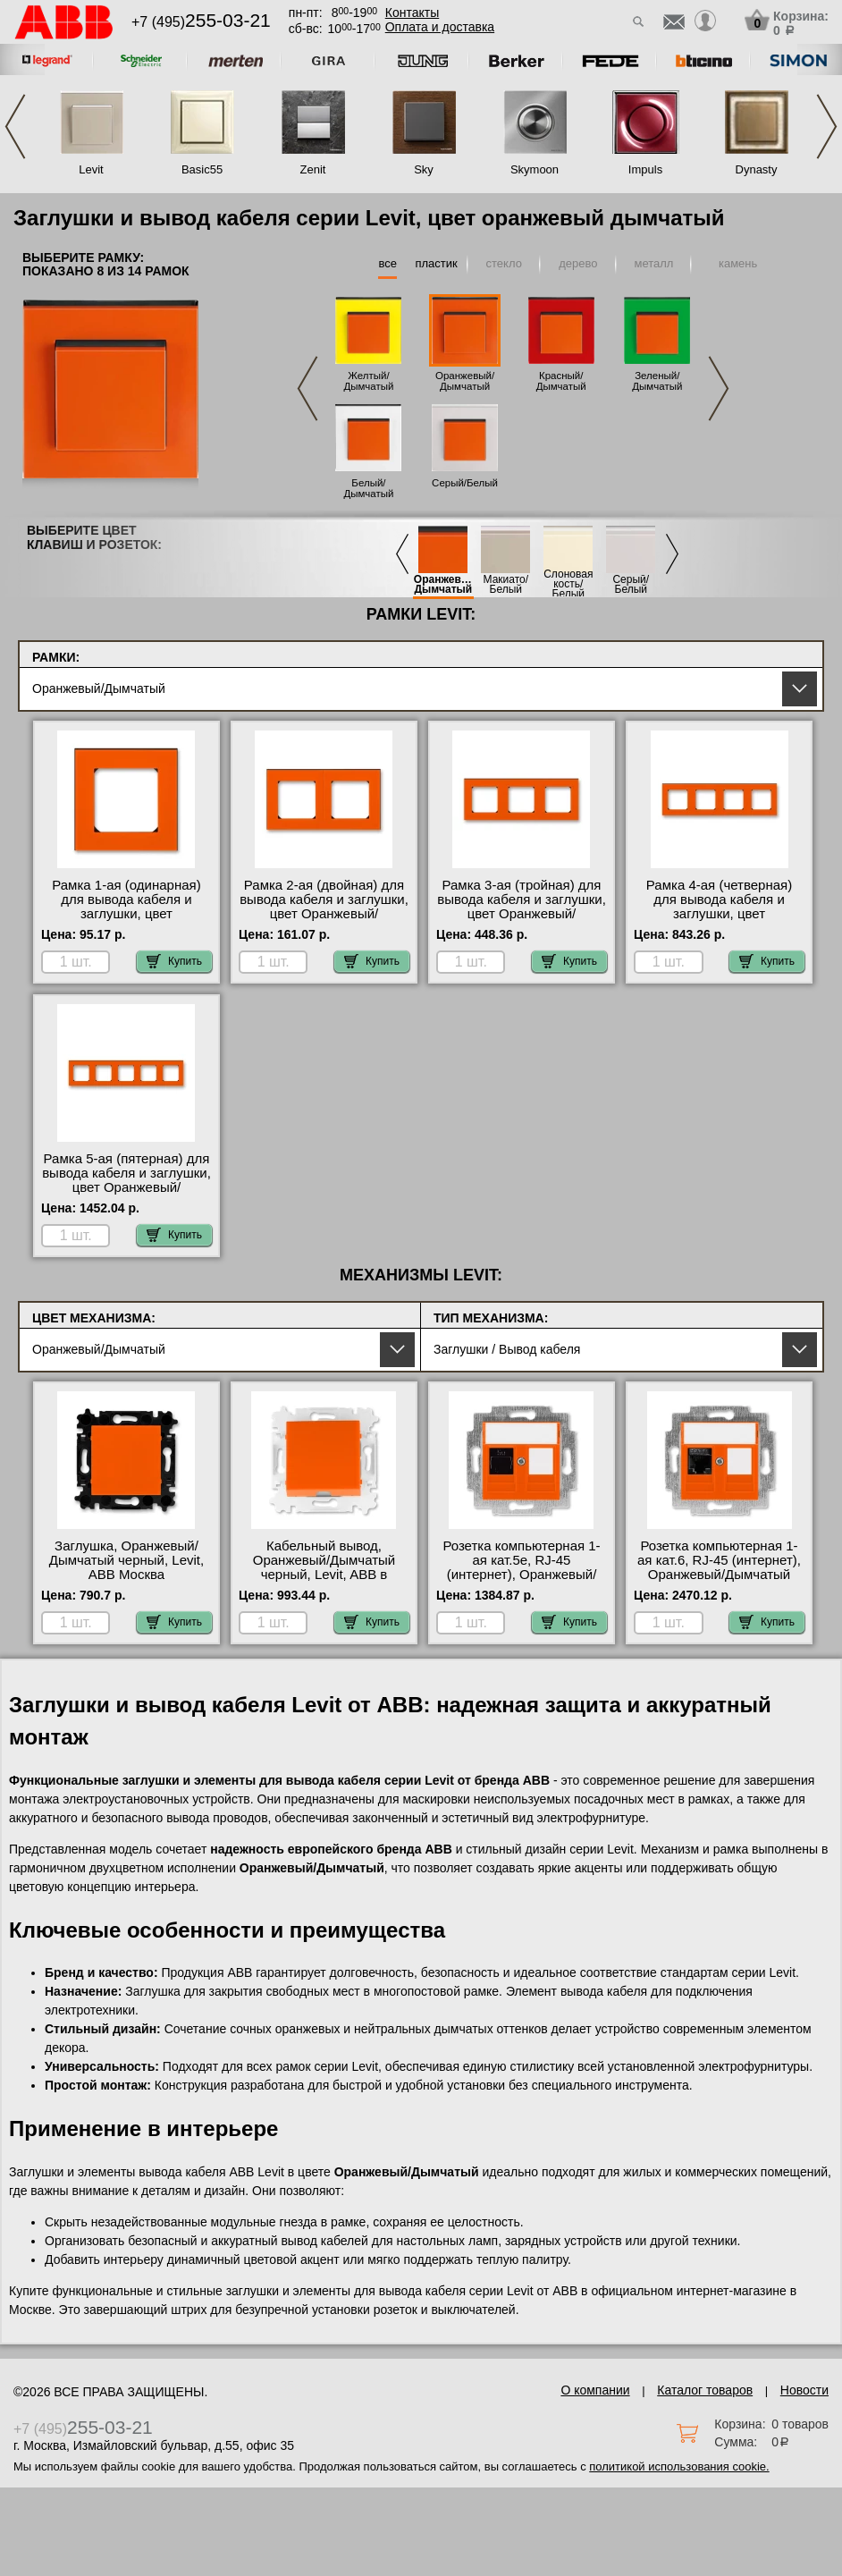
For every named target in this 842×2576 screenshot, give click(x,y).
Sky (424, 169)
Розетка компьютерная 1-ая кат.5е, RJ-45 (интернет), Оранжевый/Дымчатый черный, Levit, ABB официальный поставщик (521, 1582)
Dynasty (757, 169)
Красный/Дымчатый (561, 381)
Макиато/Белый (506, 585)
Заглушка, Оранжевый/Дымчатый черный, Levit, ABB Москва (126, 1560)
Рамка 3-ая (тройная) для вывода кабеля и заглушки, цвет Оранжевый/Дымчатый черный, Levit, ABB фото (521, 914)
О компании (594, 2390)
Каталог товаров (705, 2390)
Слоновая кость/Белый (568, 584)
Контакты (412, 12)
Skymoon (534, 169)
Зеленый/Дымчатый (657, 381)
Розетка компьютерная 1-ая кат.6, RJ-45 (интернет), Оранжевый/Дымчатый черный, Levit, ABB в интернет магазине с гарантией (719, 1582)
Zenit (313, 169)
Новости (804, 2390)
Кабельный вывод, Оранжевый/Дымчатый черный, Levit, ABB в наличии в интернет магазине (324, 1574)
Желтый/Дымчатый (368, 381)
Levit (91, 169)
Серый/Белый (465, 482)
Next (827, 126)
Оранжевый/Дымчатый (464, 381)
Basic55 (202, 169)
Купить (174, 961)
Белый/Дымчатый (368, 488)
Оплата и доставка (439, 27)
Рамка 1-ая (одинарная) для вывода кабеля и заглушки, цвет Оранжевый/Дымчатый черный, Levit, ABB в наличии (126, 921)
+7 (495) (201, 22)
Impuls (645, 169)
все (387, 263)
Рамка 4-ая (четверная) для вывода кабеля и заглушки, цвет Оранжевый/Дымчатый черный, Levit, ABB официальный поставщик (719, 921)
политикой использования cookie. (679, 2466)
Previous (15, 126)
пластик (436, 263)
